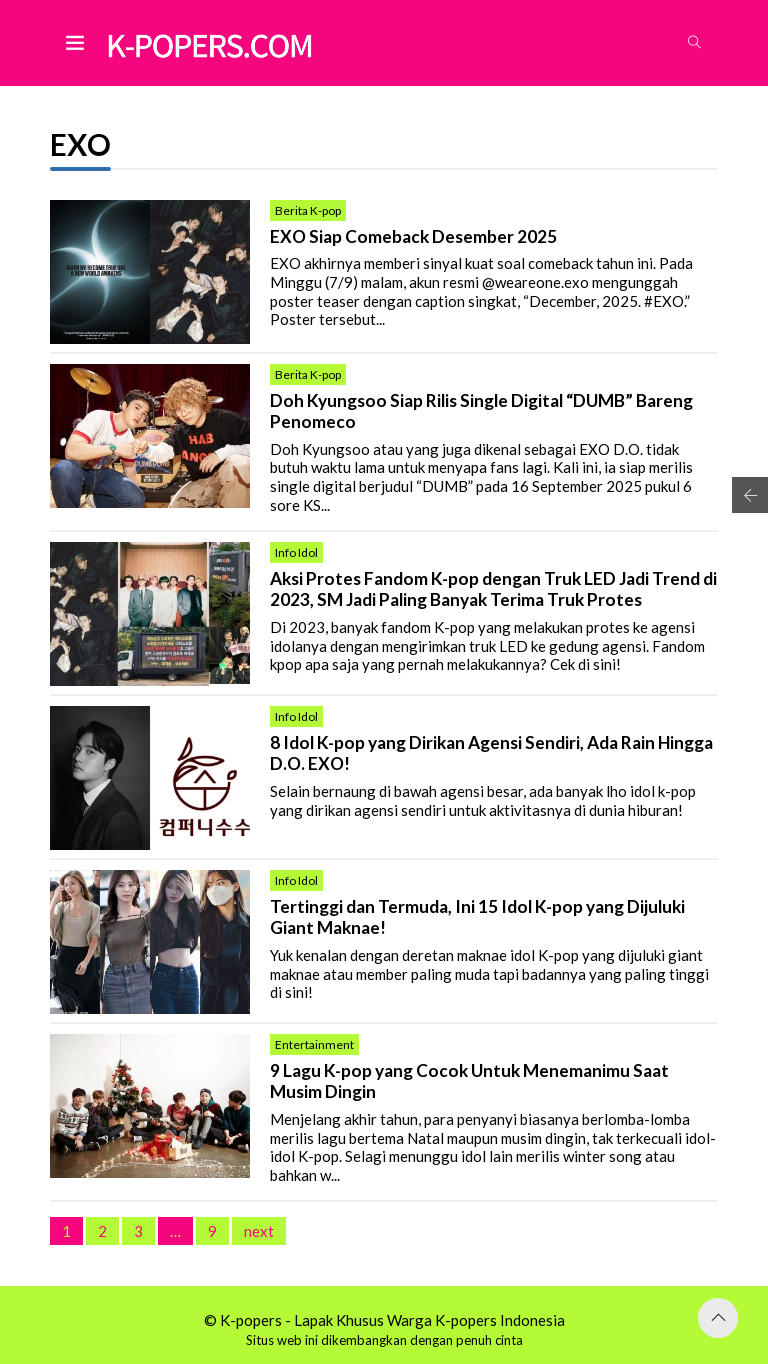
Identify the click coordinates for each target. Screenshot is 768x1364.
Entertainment (314, 1044)
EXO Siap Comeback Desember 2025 (413, 236)
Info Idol (296, 552)
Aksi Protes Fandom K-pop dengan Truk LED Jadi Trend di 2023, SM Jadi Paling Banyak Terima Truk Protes (493, 589)
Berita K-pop (308, 210)
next (259, 1231)
